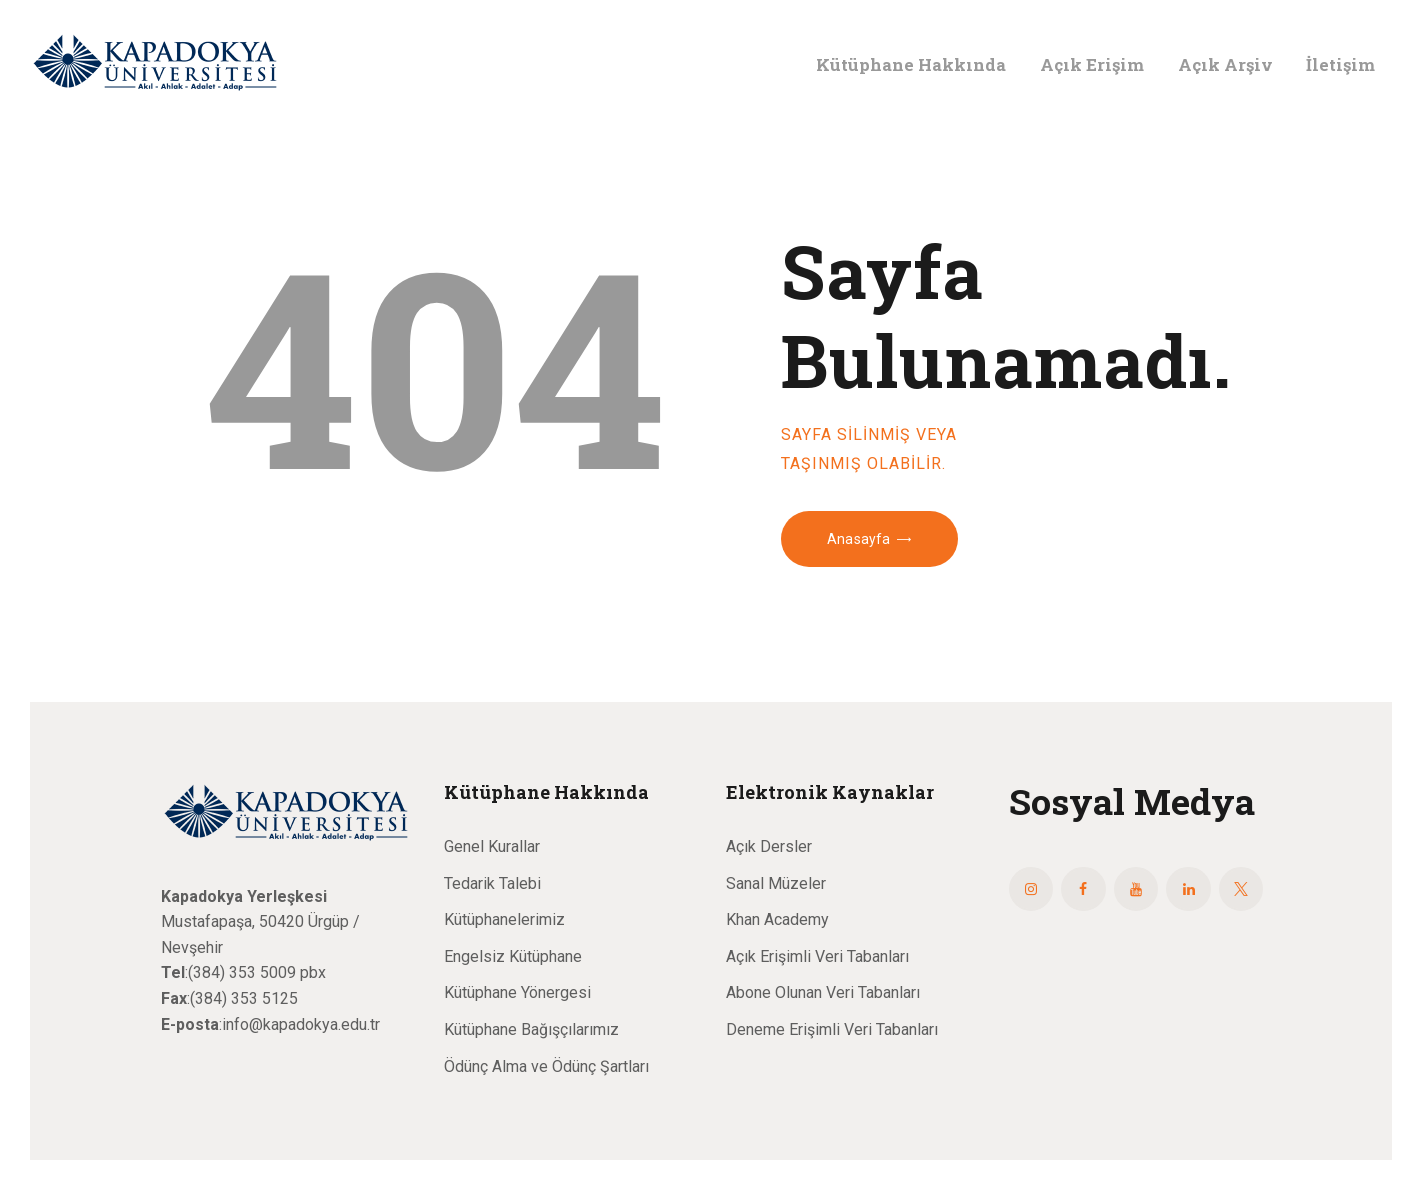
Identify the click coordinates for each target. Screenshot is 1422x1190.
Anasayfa (858, 539)
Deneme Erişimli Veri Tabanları (832, 1029)
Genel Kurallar (492, 846)
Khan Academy (777, 919)
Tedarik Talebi (492, 883)
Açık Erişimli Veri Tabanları (817, 956)
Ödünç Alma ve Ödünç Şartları (546, 1066)
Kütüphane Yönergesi (517, 992)
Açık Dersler (769, 846)
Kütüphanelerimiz (504, 919)
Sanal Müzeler (776, 883)
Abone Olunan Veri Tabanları (823, 992)
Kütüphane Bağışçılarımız (531, 1029)
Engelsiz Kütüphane (513, 956)
